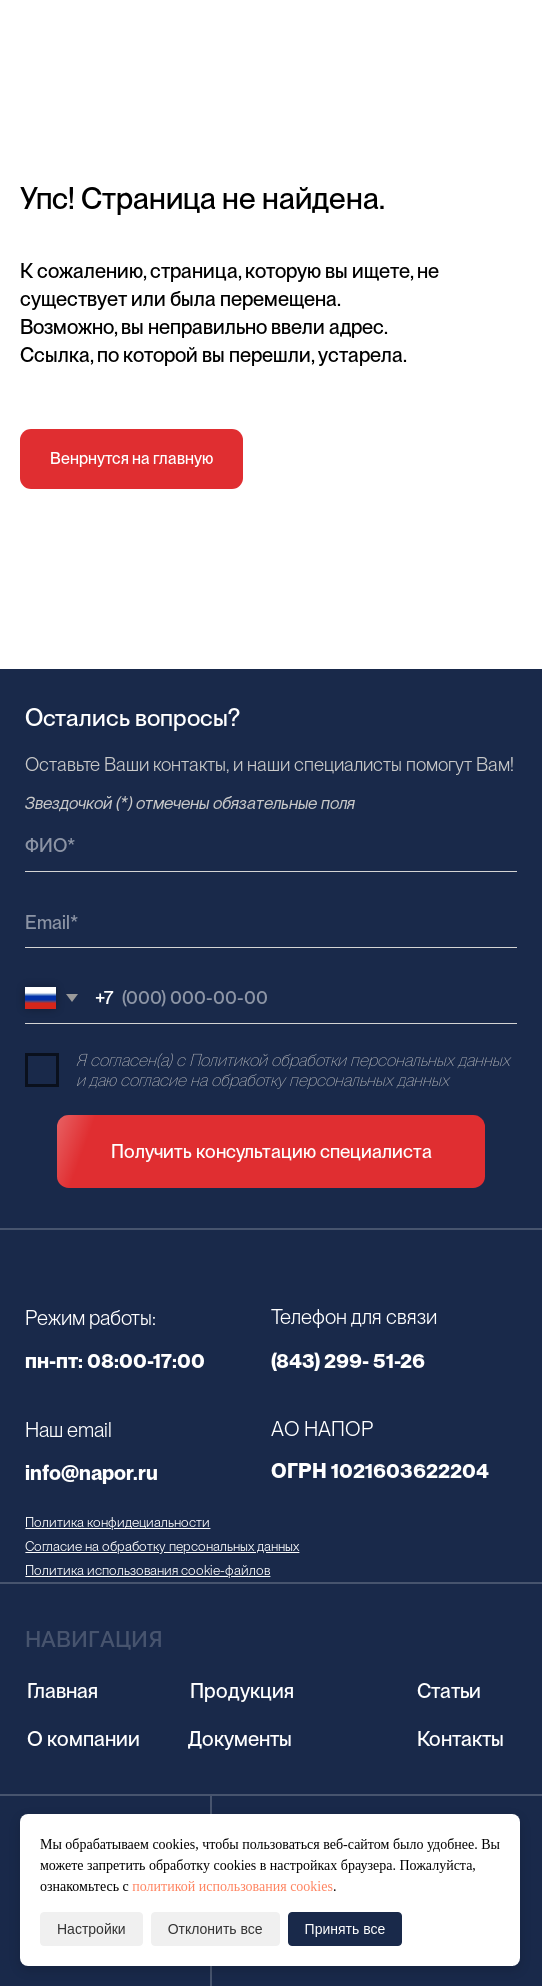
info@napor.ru (91, 1473)
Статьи (449, 1691)
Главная (62, 1691)
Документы (240, 1739)
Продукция (242, 1691)
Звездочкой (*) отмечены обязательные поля (190, 803)
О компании (83, 1739)
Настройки (91, 1929)
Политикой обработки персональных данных (349, 1060)
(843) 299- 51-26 (348, 1361)
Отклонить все (215, 1929)
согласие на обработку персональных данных (284, 1080)
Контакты (460, 1739)
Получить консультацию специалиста (271, 1151)
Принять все (345, 1929)
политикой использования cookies (232, 1886)
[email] (270, 922)
